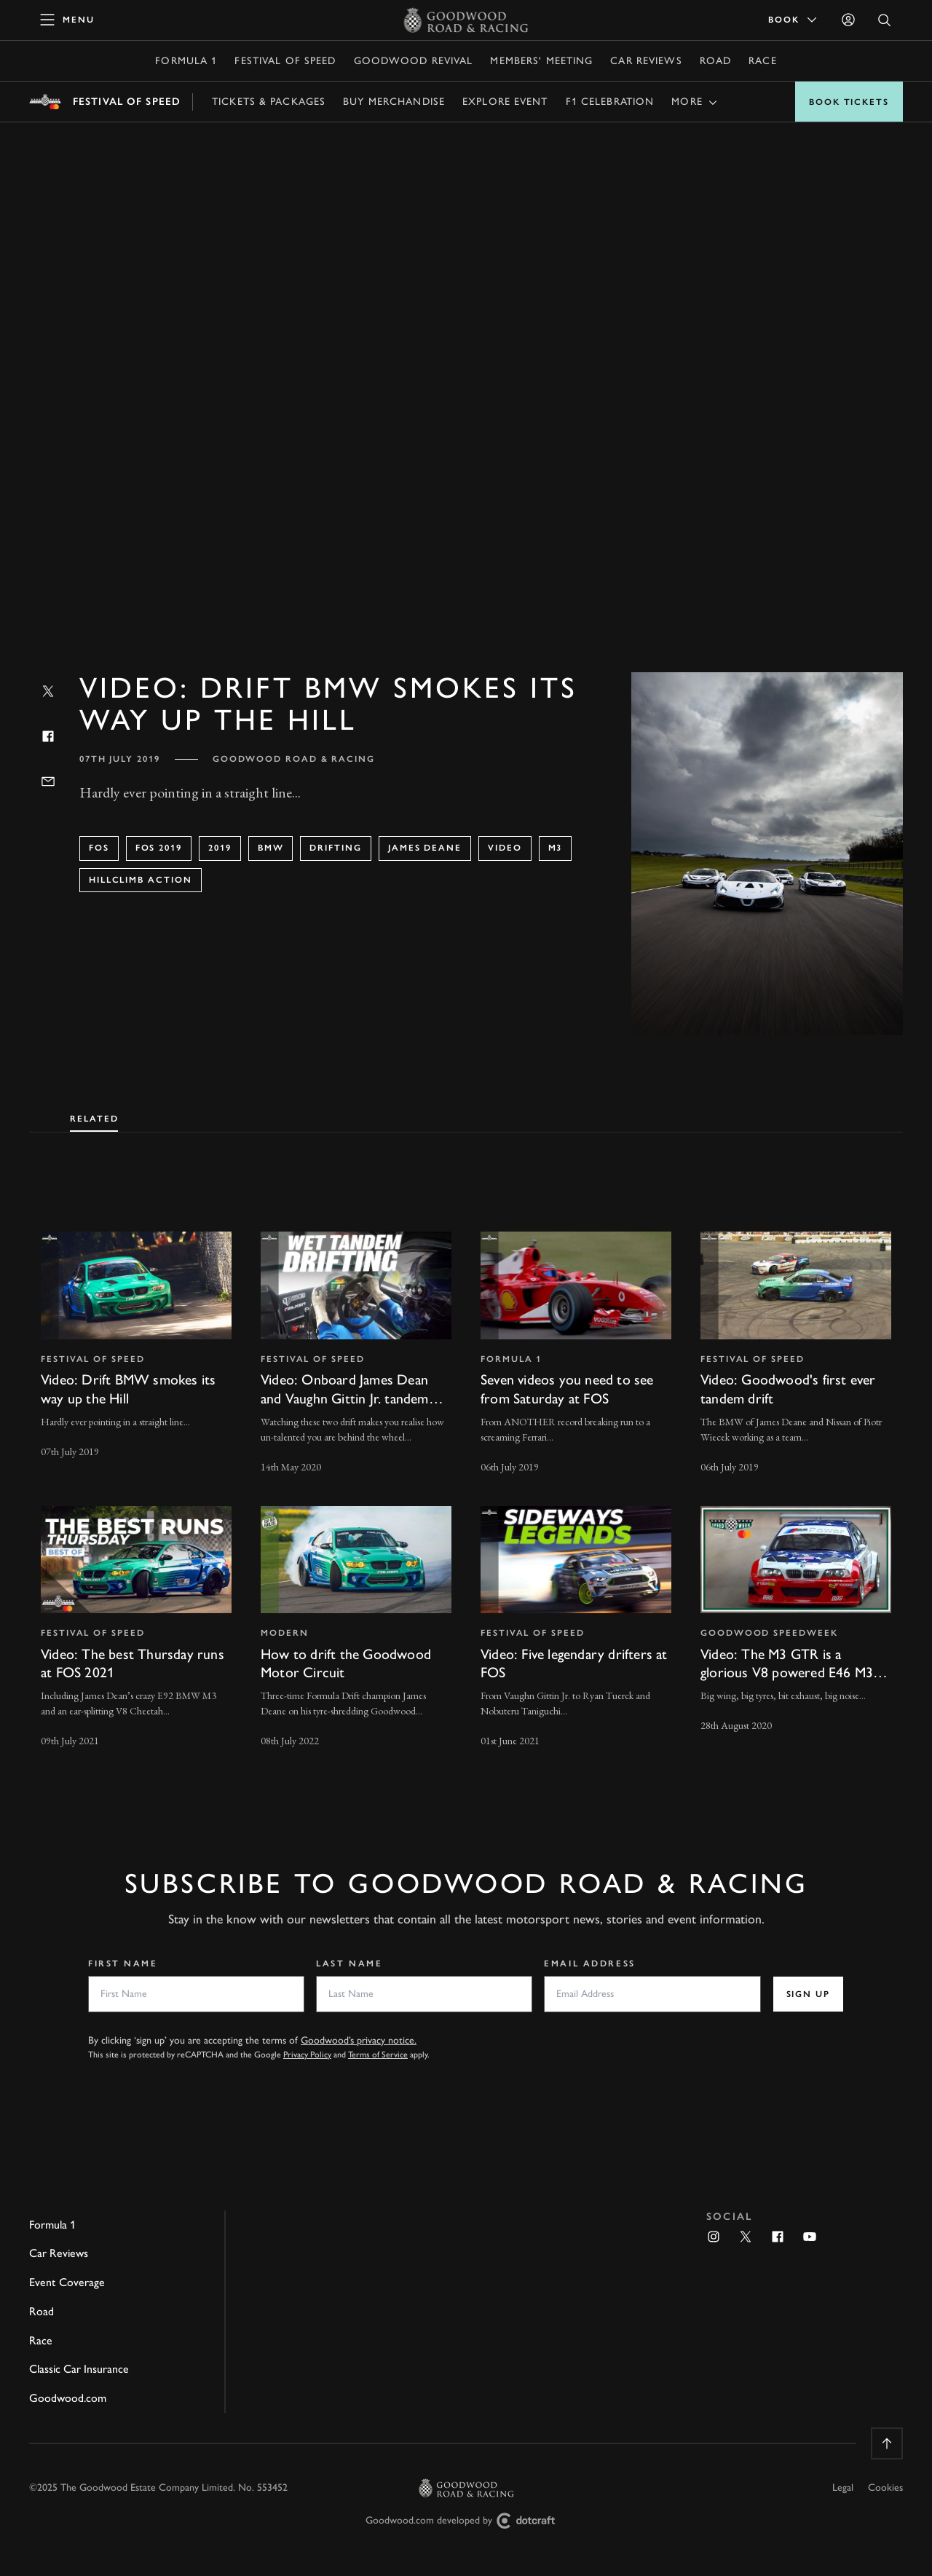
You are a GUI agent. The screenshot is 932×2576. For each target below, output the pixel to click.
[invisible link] (136, 1354)
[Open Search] (884, 20)
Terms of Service (378, 2054)
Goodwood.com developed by (466, 2521)
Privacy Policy (307, 2054)
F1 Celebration (610, 101)
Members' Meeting (541, 61)
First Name (123, 1963)
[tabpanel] (466, 1476)
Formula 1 (186, 61)
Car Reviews (646, 61)
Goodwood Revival (413, 61)
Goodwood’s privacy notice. (358, 2040)
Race (762, 61)
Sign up (808, 1994)
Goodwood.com (67, 2398)
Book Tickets (849, 102)
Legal (842, 2487)
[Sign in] (848, 19)
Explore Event (505, 101)
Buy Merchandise (394, 101)
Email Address (589, 1963)
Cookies (885, 2487)
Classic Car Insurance (79, 2369)
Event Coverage (67, 2282)
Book (793, 19)
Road (715, 61)
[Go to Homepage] (466, 19)
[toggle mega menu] (67, 19)
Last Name (349, 1963)
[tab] (94, 1116)
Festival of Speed (285, 61)
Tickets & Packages (268, 101)
